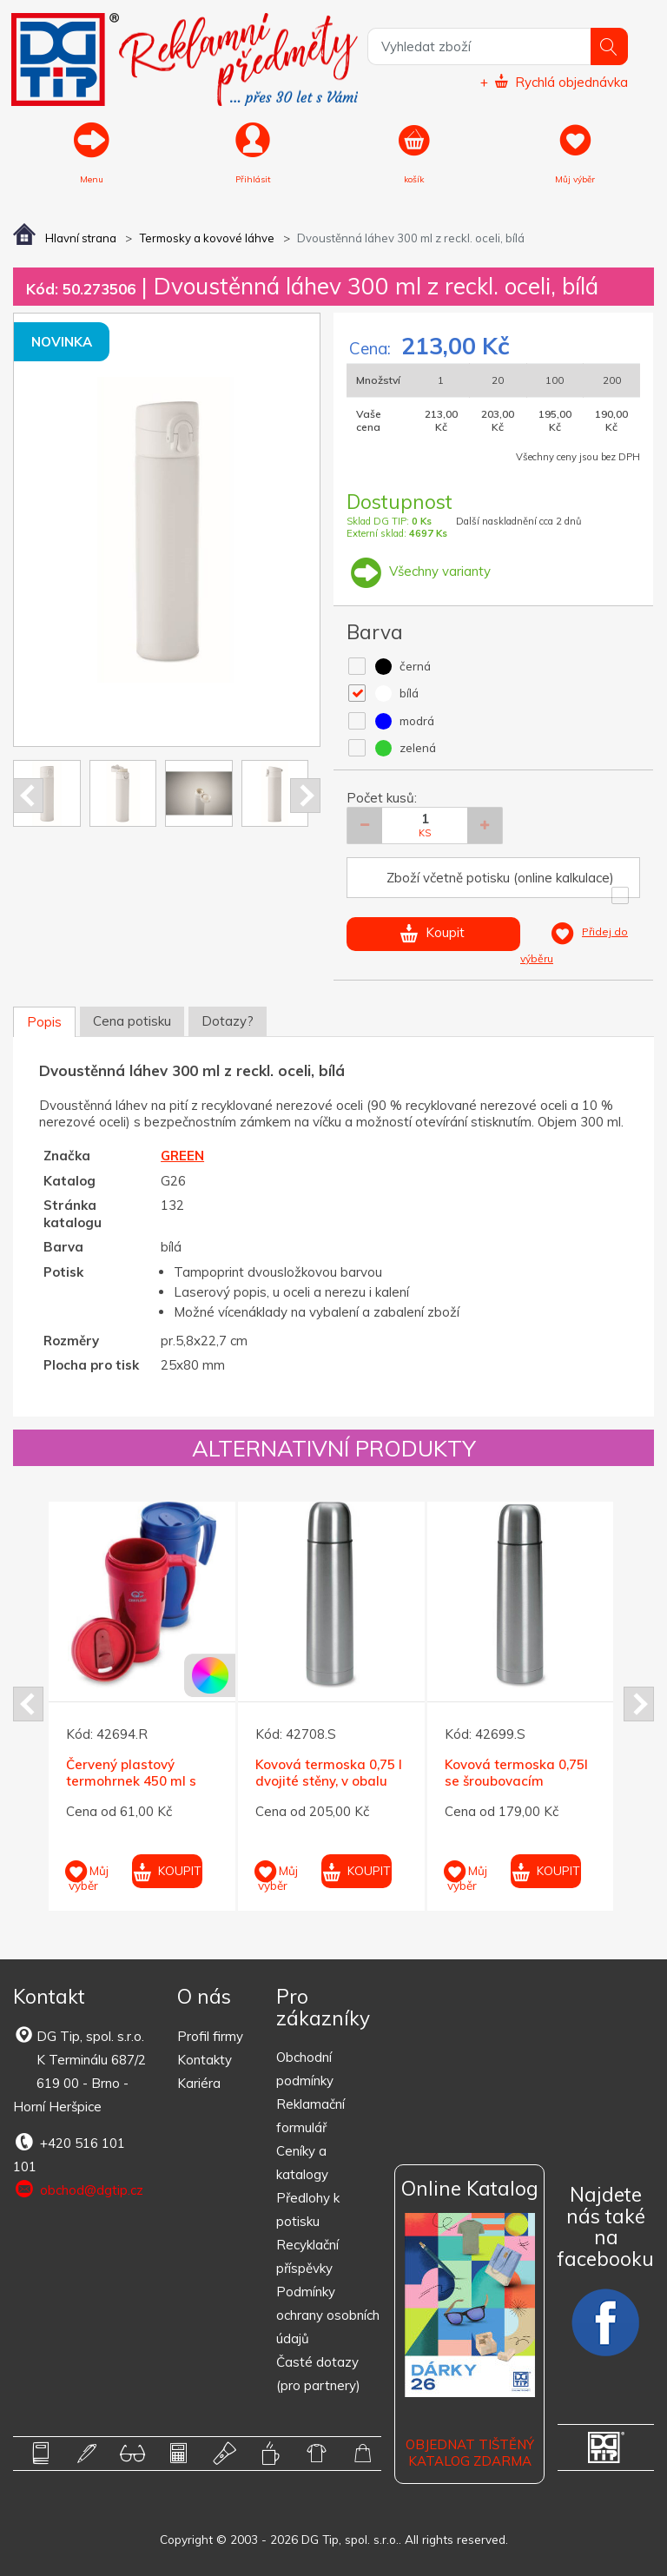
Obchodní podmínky (305, 2069)
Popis (44, 1022)
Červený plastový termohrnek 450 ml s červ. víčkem (131, 1781)
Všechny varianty (419, 571)
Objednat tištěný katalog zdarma (470, 2453)
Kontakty (204, 2059)
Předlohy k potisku (308, 2209)
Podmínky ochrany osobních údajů (328, 2315)
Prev (28, 795)
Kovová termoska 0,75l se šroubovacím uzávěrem (516, 1781)
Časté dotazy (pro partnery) (318, 2374)
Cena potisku (132, 1021)
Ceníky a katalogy (302, 2163)
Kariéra (199, 2083)
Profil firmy (210, 2036)
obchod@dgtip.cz (78, 2189)
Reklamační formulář (310, 2116)
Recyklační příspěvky (307, 2256)
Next (305, 795)
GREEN (182, 1155)
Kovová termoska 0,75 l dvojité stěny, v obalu (328, 1773)
